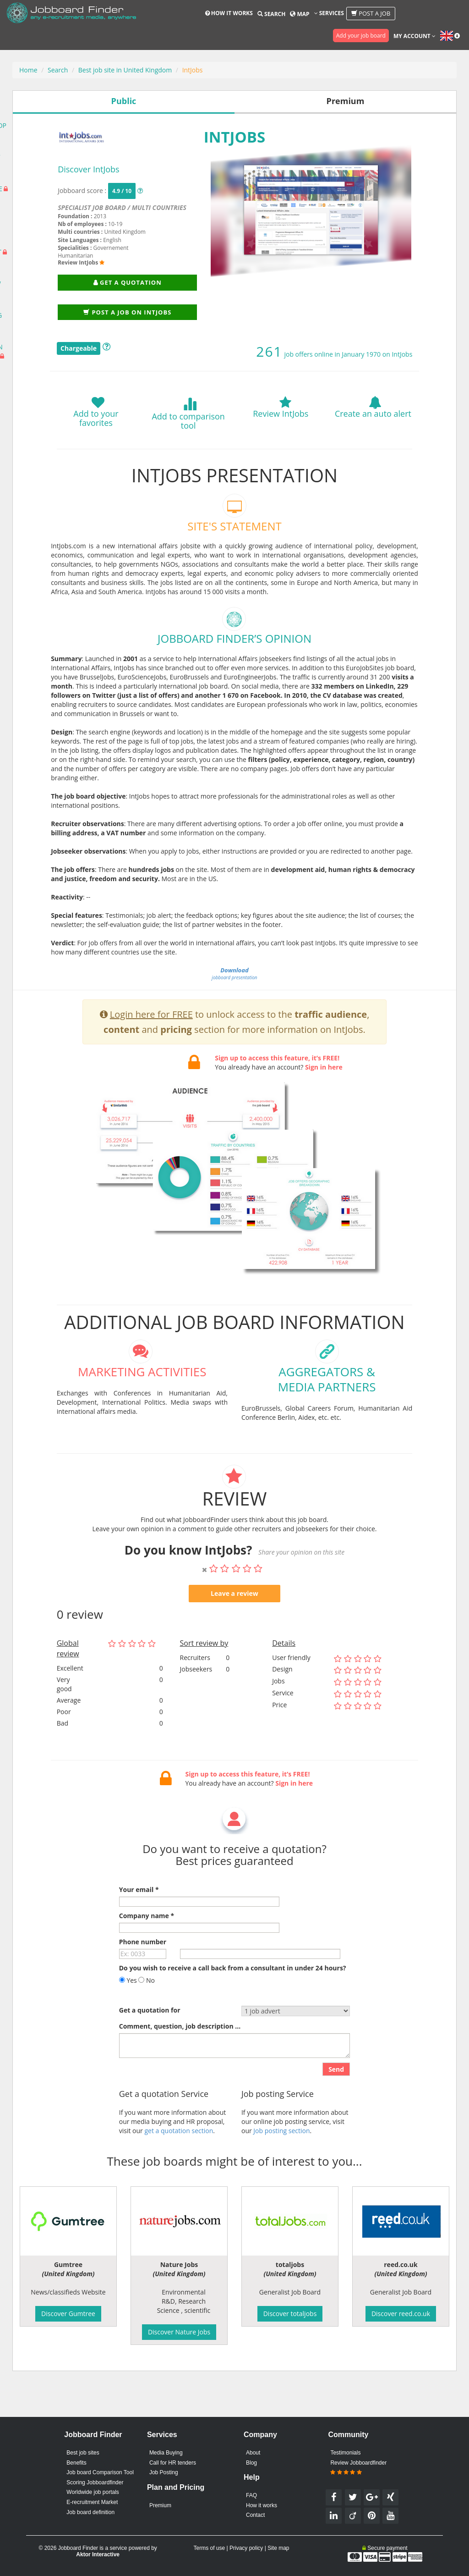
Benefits (76, 2463)
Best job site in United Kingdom (125, 70)
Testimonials (345, 2452)
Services (329, 13)
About (253, 2452)
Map (299, 14)
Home (28, 70)
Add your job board (361, 35)
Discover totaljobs (290, 2313)
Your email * (139, 1917)
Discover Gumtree (68, 2313)
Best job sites (82, 2452)
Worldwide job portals (92, 2492)
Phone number (142, 1969)
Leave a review (234, 1620)
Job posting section (281, 2158)
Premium (160, 2505)
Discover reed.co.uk (400, 2313)
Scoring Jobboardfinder (94, 2482)
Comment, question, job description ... (179, 2053)
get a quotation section (178, 2158)
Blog (251, 2463)
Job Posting (163, 2472)
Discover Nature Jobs (179, 2332)
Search (271, 14)
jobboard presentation (234, 1001)
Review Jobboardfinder (358, 2468)
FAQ (251, 2495)
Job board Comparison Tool (100, 2472)
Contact (255, 2515)
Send (336, 2096)
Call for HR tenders (172, 2463)
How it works (229, 13)
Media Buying (166, 2452)
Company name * (146, 1943)
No (146, 2007)
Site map (278, 2548)
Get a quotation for (149, 2037)
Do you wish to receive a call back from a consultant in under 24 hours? (232, 1995)
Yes (128, 2007)
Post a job (371, 13)
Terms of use (209, 2548)
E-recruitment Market (92, 2502)
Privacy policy (246, 2548)
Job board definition (90, 2512)
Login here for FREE (151, 1042)
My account (414, 36)
